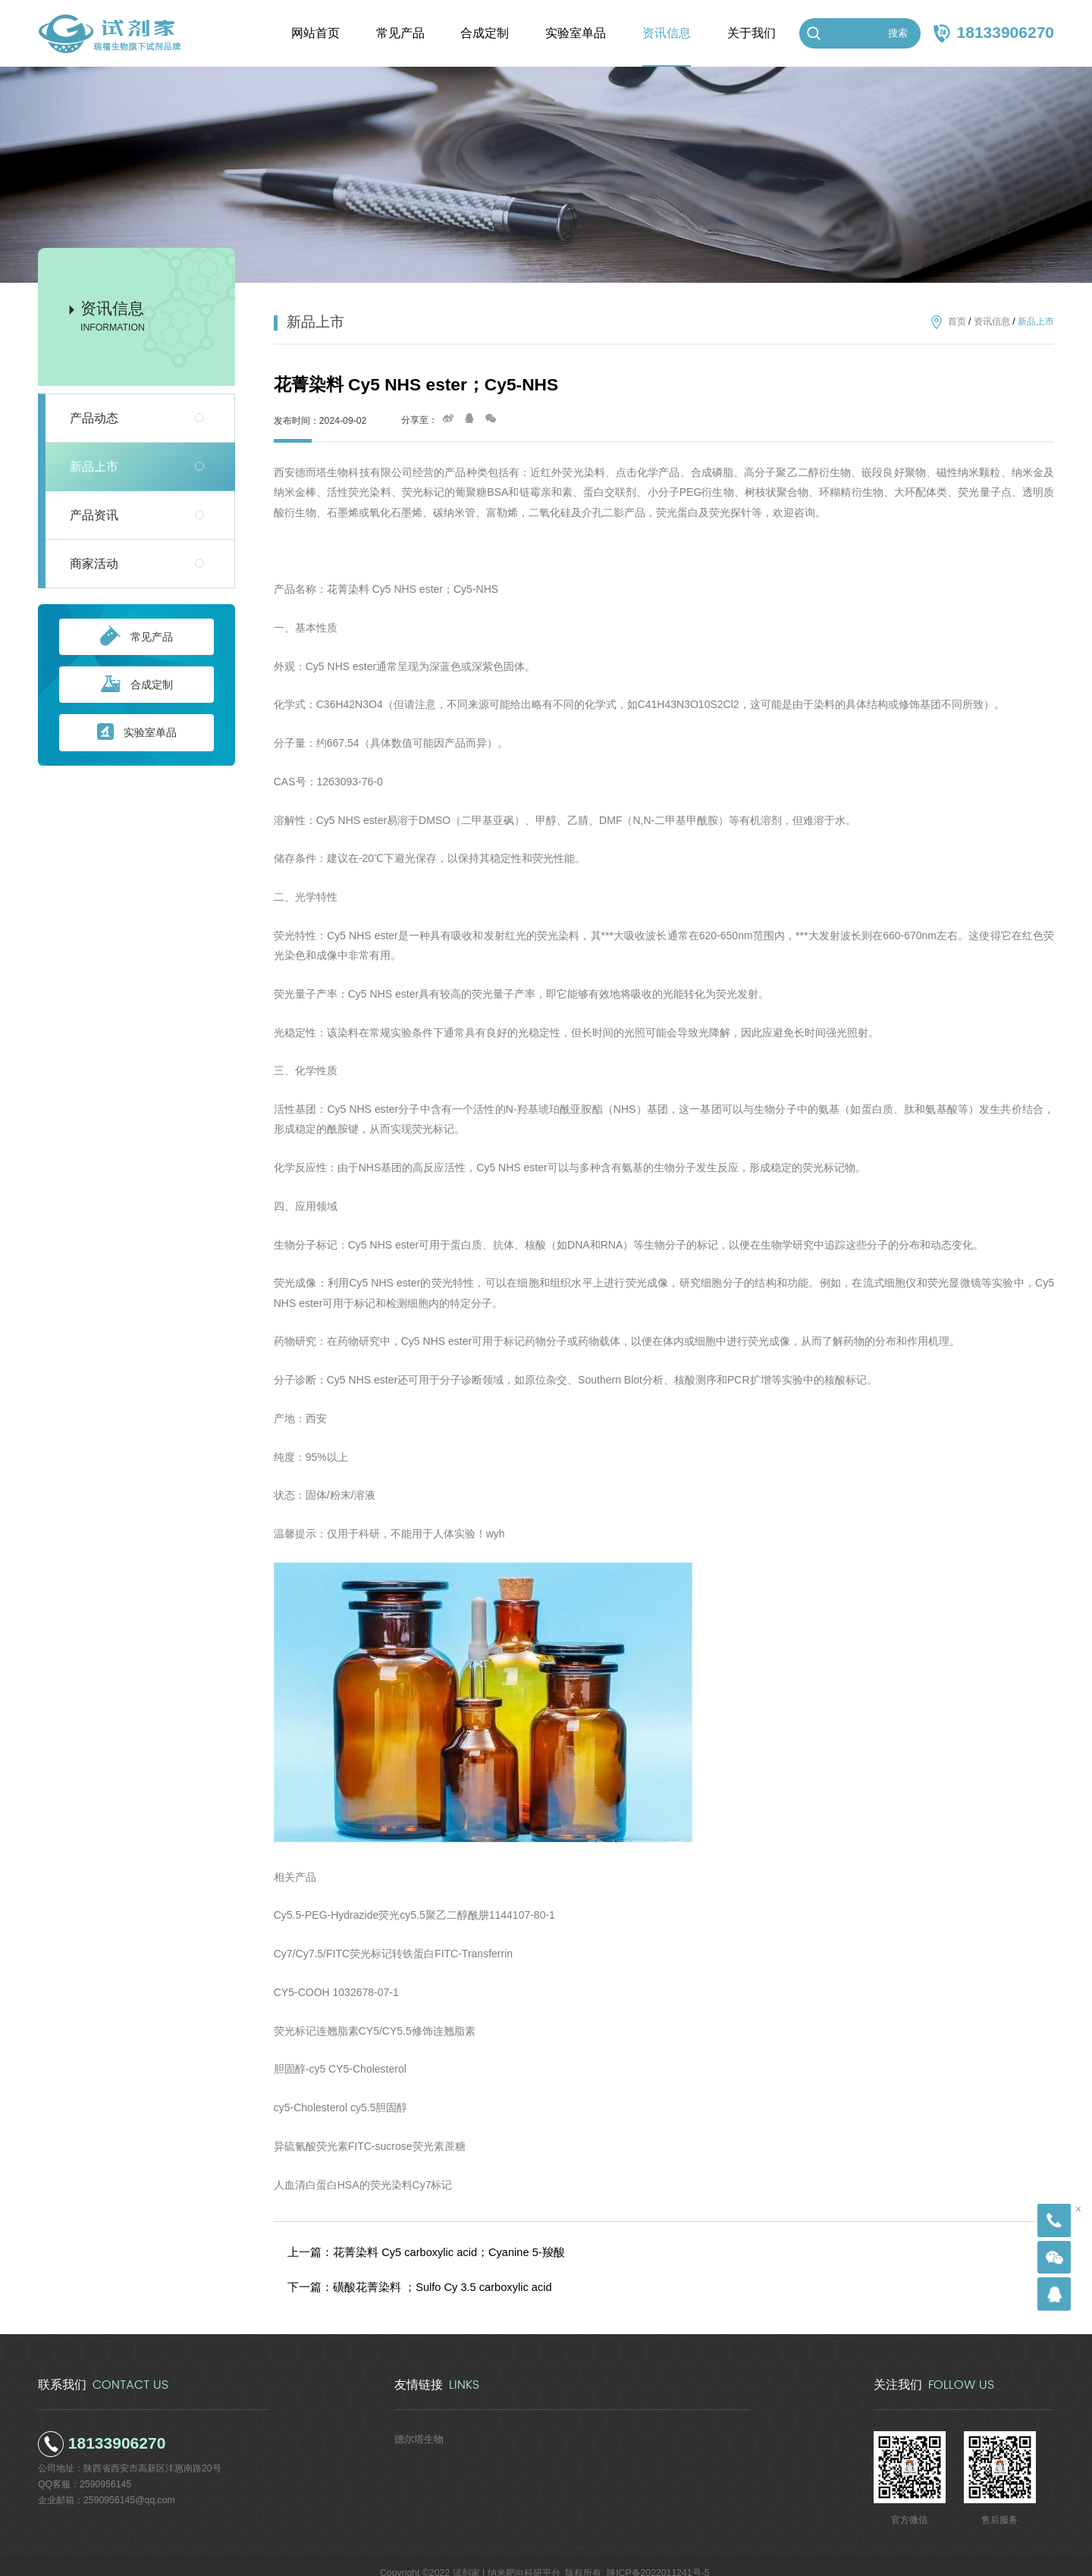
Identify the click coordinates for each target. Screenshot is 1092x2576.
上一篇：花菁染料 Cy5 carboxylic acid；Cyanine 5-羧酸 (417, 2248)
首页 (957, 322)
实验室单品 (137, 732)
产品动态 (94, 418)
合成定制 (137, 684)
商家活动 (94, 563)
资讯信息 (992, 322)
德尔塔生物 (417, 2423)
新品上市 (94, 466)
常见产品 (136, 636)
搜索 (898, 33)
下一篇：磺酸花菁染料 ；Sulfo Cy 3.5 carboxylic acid (412, 2274)
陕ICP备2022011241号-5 (658, 2557)
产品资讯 (94, 515)
